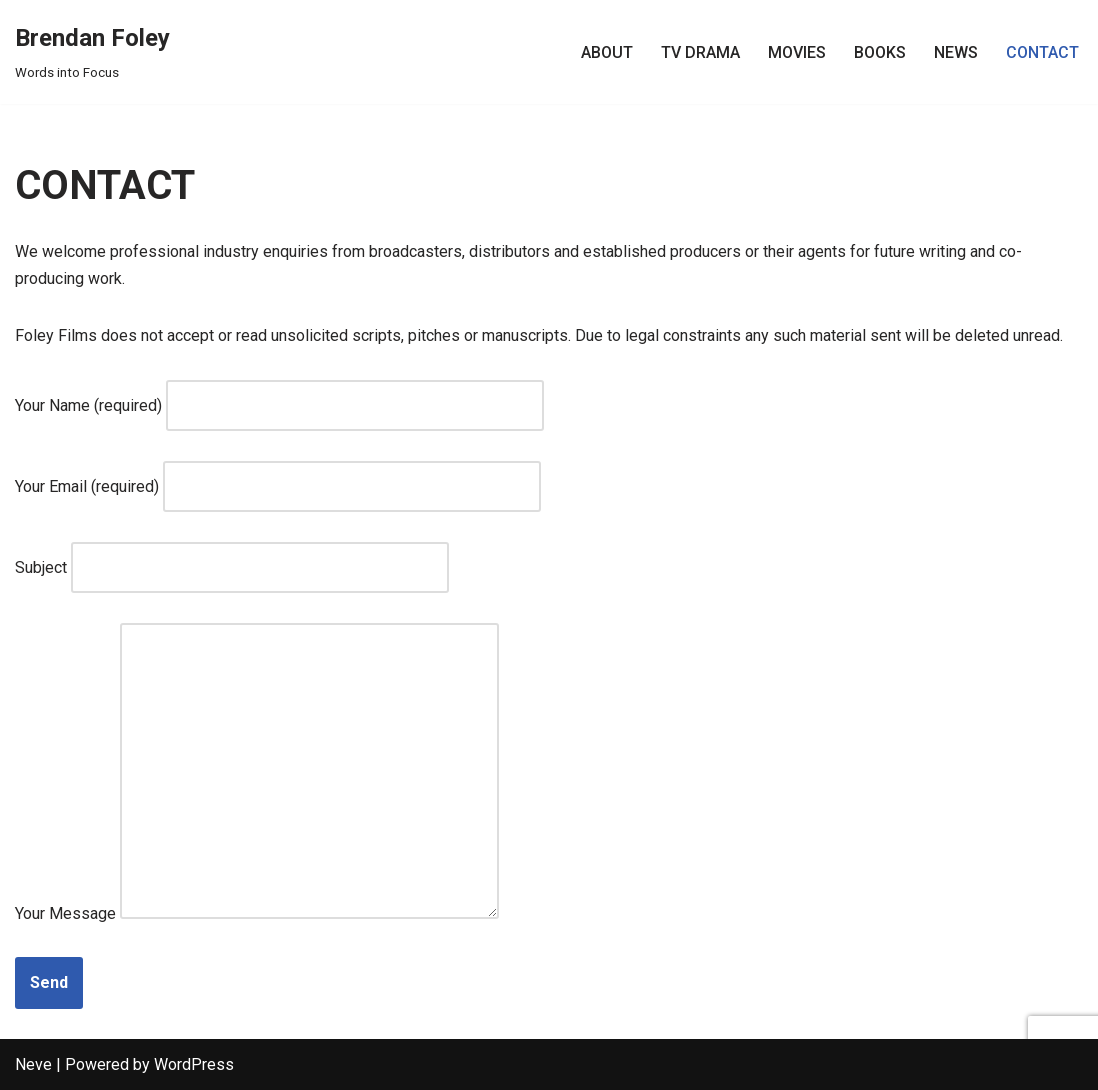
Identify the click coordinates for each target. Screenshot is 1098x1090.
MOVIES (797, 52)
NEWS (956, 52)
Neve (33, 1064)
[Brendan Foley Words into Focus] (92, 52)
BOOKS (880, 52)
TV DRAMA (700, 52)
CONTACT (1042, 52)
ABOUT (607, 52)
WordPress (194, 1064)
